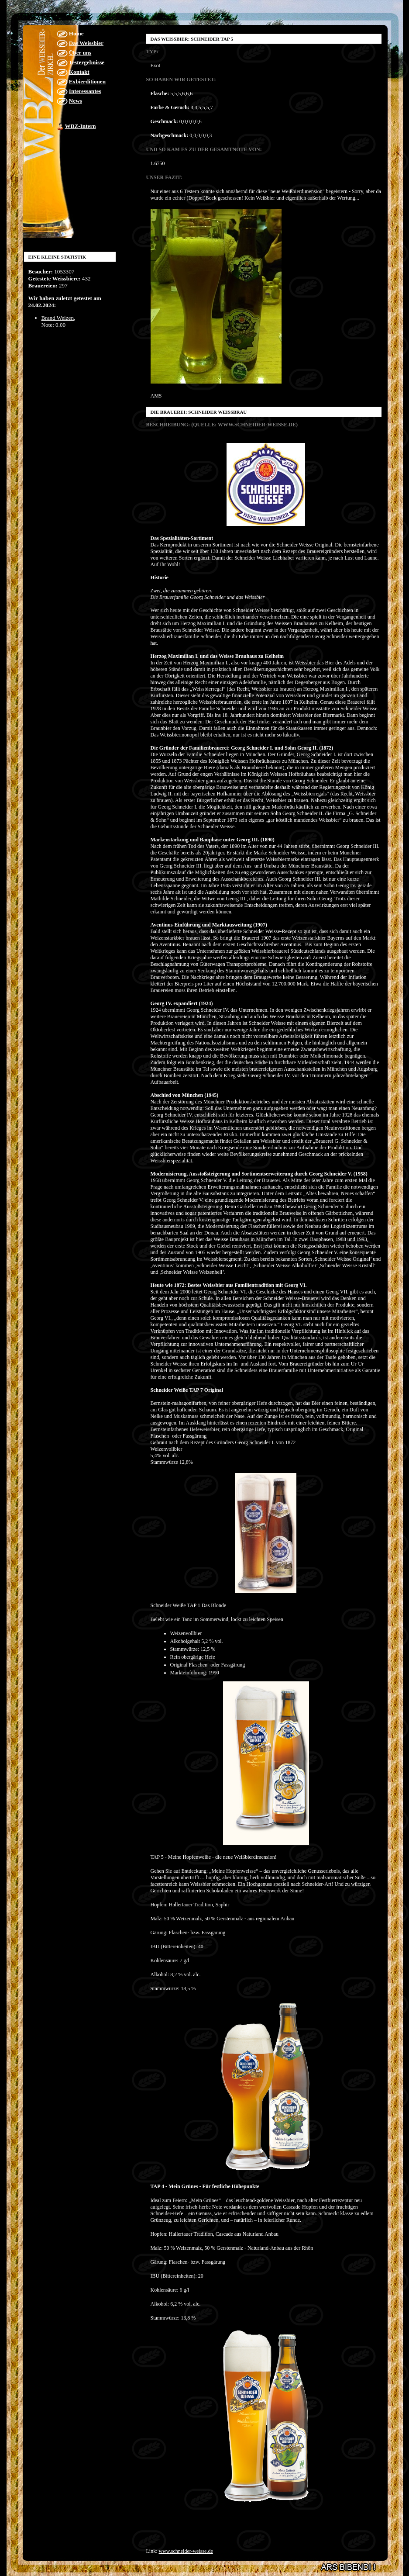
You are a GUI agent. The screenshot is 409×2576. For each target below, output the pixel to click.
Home (76, 33)
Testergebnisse (87, 62)
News (75, 100)
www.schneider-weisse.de (186, 2551)
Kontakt (79, 72)
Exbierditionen (87, 81)
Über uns (80, 52)
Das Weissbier (86, 43)
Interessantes (85, 91)
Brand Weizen (57, 318)
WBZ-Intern (80, 126)
